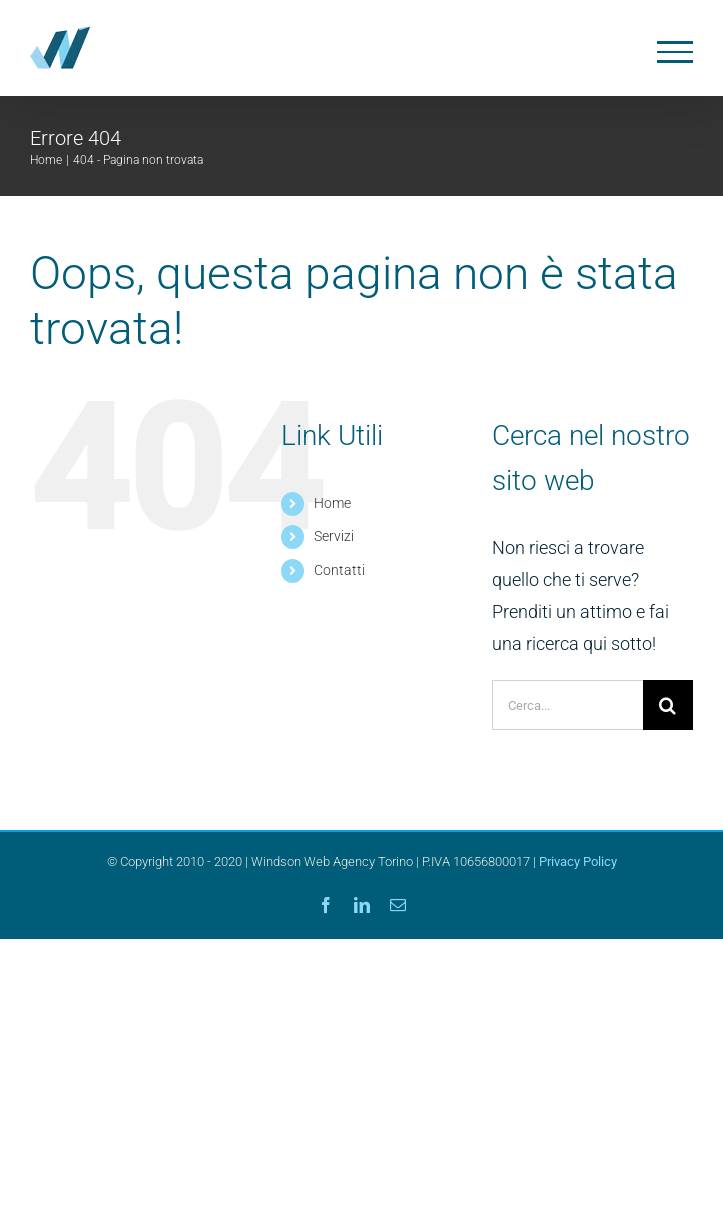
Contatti (339, 570)
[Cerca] (668, 705)
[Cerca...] (567, 705)
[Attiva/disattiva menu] (675, 52)
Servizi (334, 536)
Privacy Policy (578, 861)
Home (332, 503)
